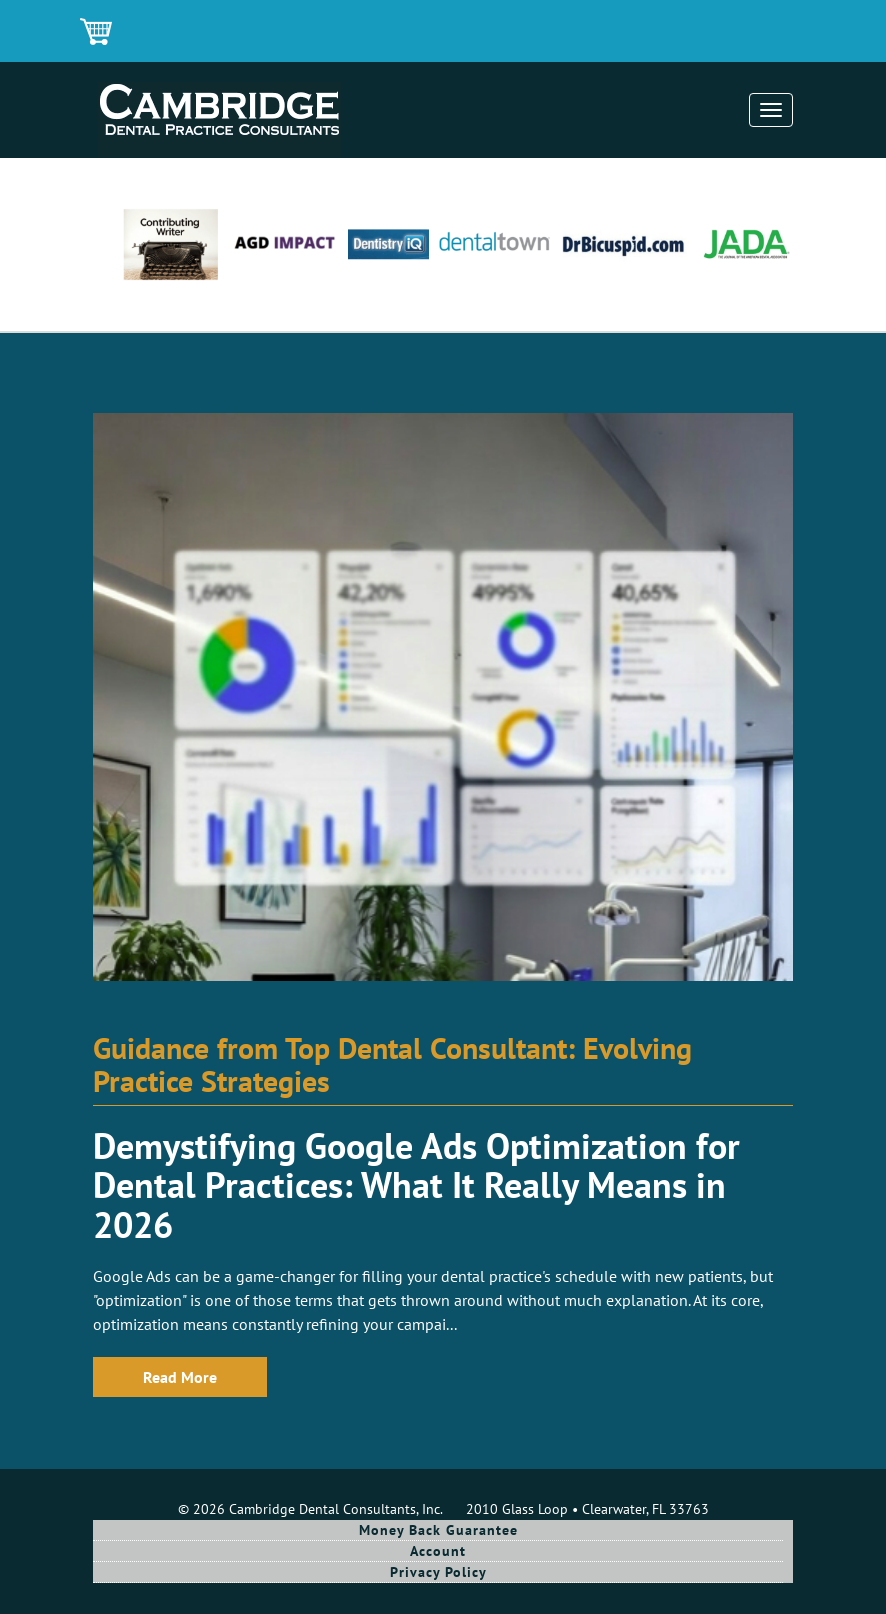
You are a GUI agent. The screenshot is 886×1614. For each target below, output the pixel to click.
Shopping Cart (97, 33)
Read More (180, 1377)
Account (438, 1551)
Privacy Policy (438, 1572)
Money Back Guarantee (438, 1530)
